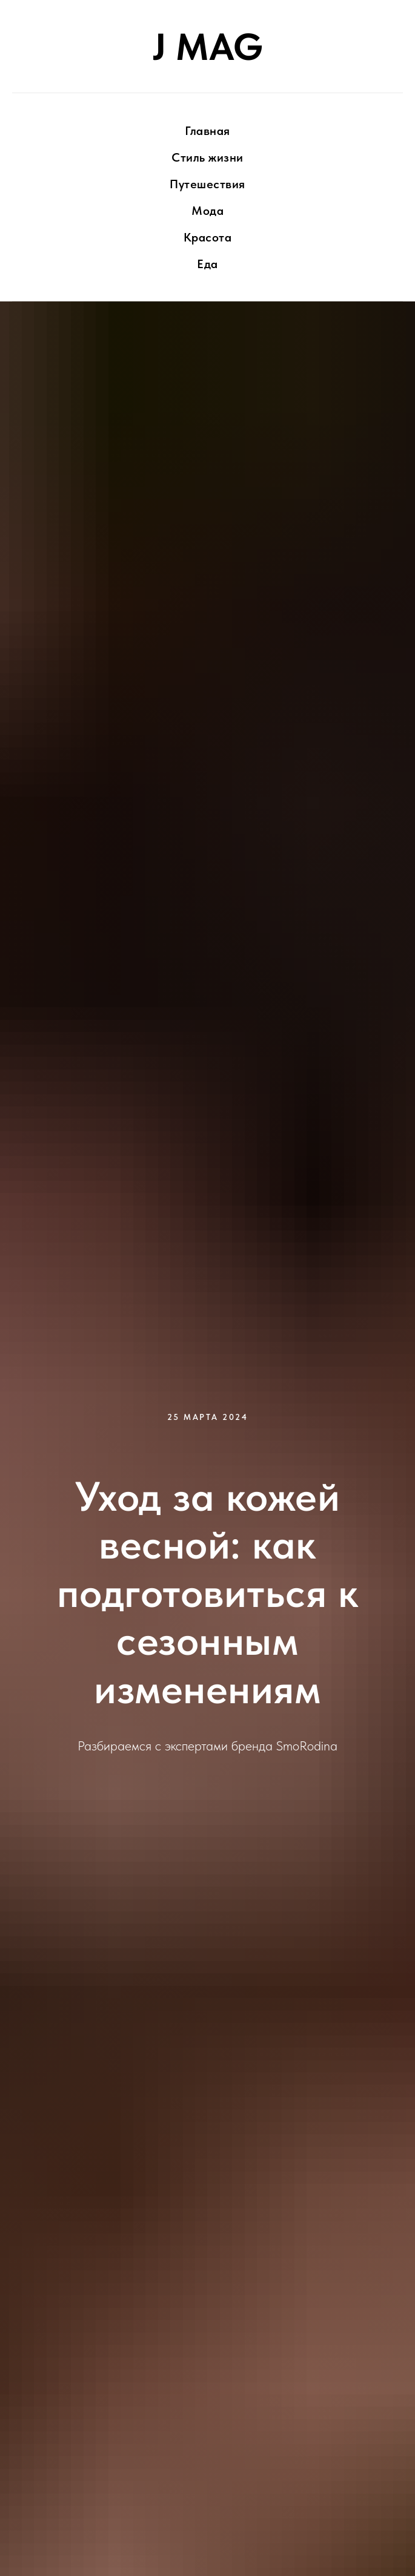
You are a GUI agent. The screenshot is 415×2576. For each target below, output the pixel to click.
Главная (207, 130)
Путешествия (207, 184)
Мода (207, 210)
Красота (208, 237)
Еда (207, 264)
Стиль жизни (207, 157)
